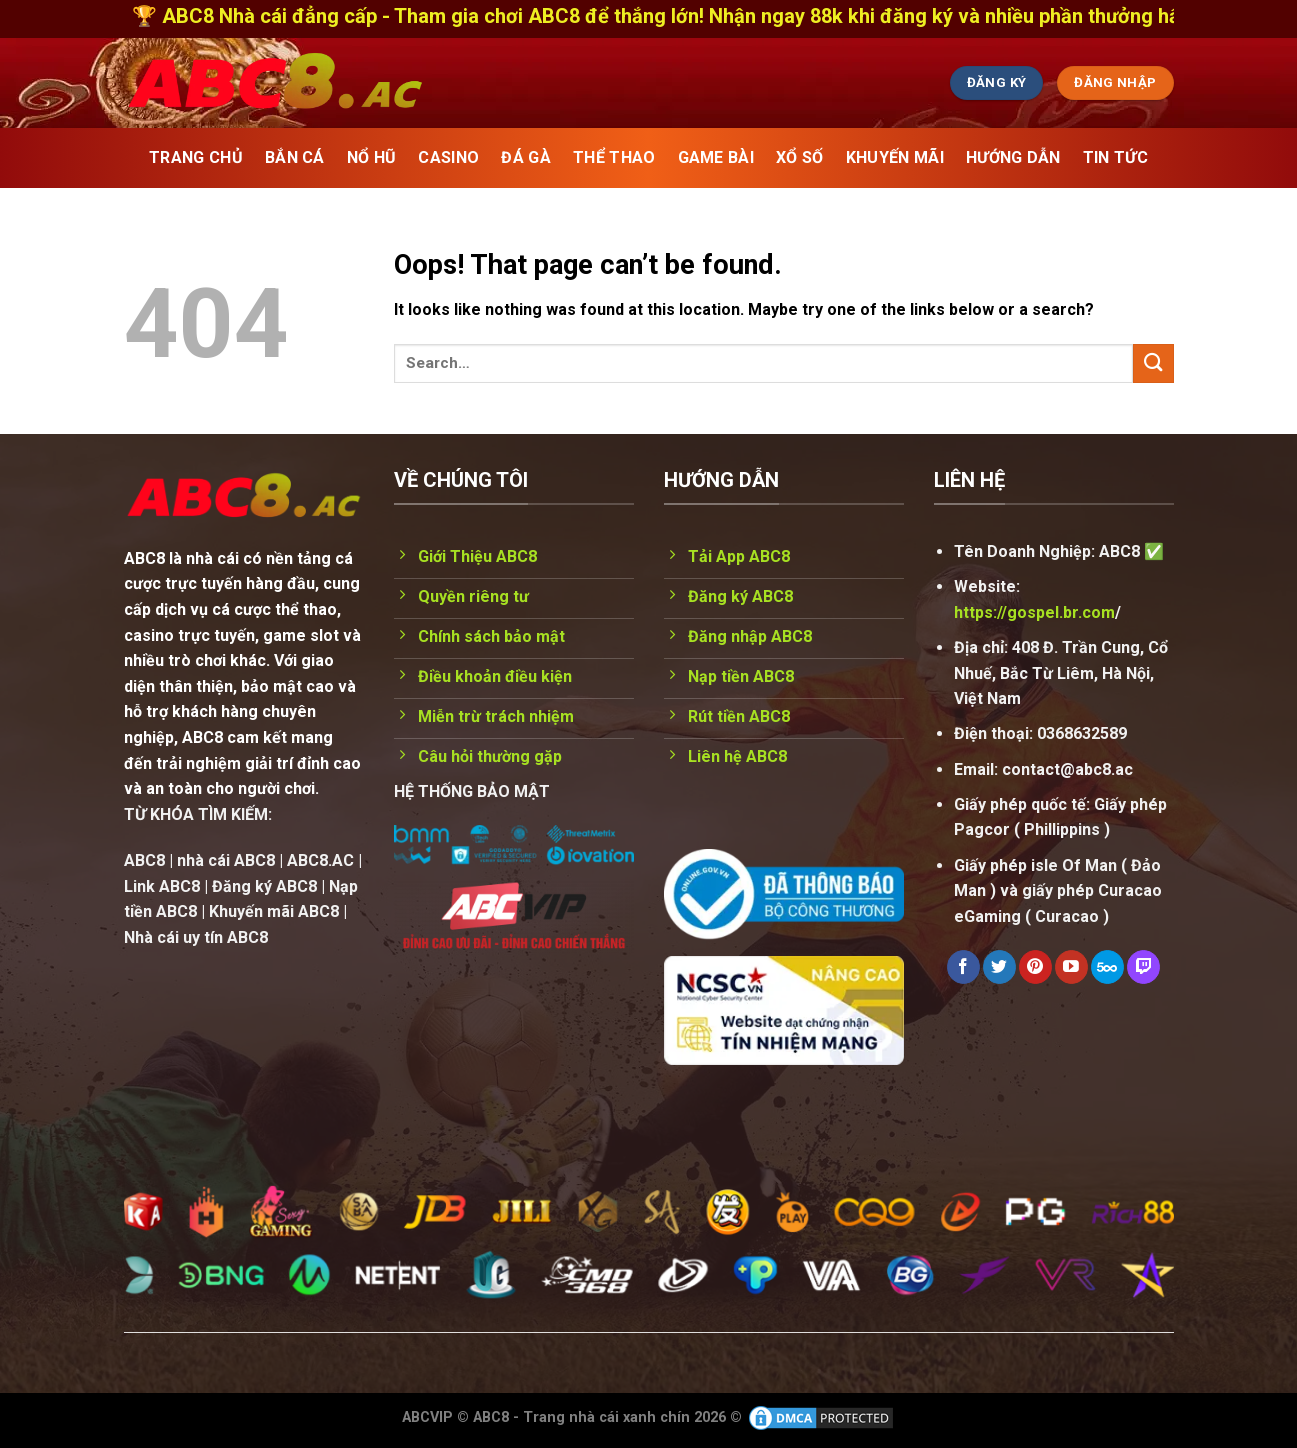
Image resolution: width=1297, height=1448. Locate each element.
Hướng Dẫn (1013, 157)
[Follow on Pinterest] (1035, 967)
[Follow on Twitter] (999, 967)
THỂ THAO (614, 157)
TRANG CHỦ (196, 157)
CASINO (448, 157)
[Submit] (1153, 363)
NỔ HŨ (372, 157)
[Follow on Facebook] (963, 967)
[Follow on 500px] (1107, 967)
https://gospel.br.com (1034, 612)
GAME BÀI (716, 157)
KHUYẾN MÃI (895, 157)
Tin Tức (1115, 157)
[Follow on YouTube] (1071, 967)
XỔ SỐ (800, 157)
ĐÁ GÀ (526, 157)
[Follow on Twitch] (1143, 967)
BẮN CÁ (295, 157)
